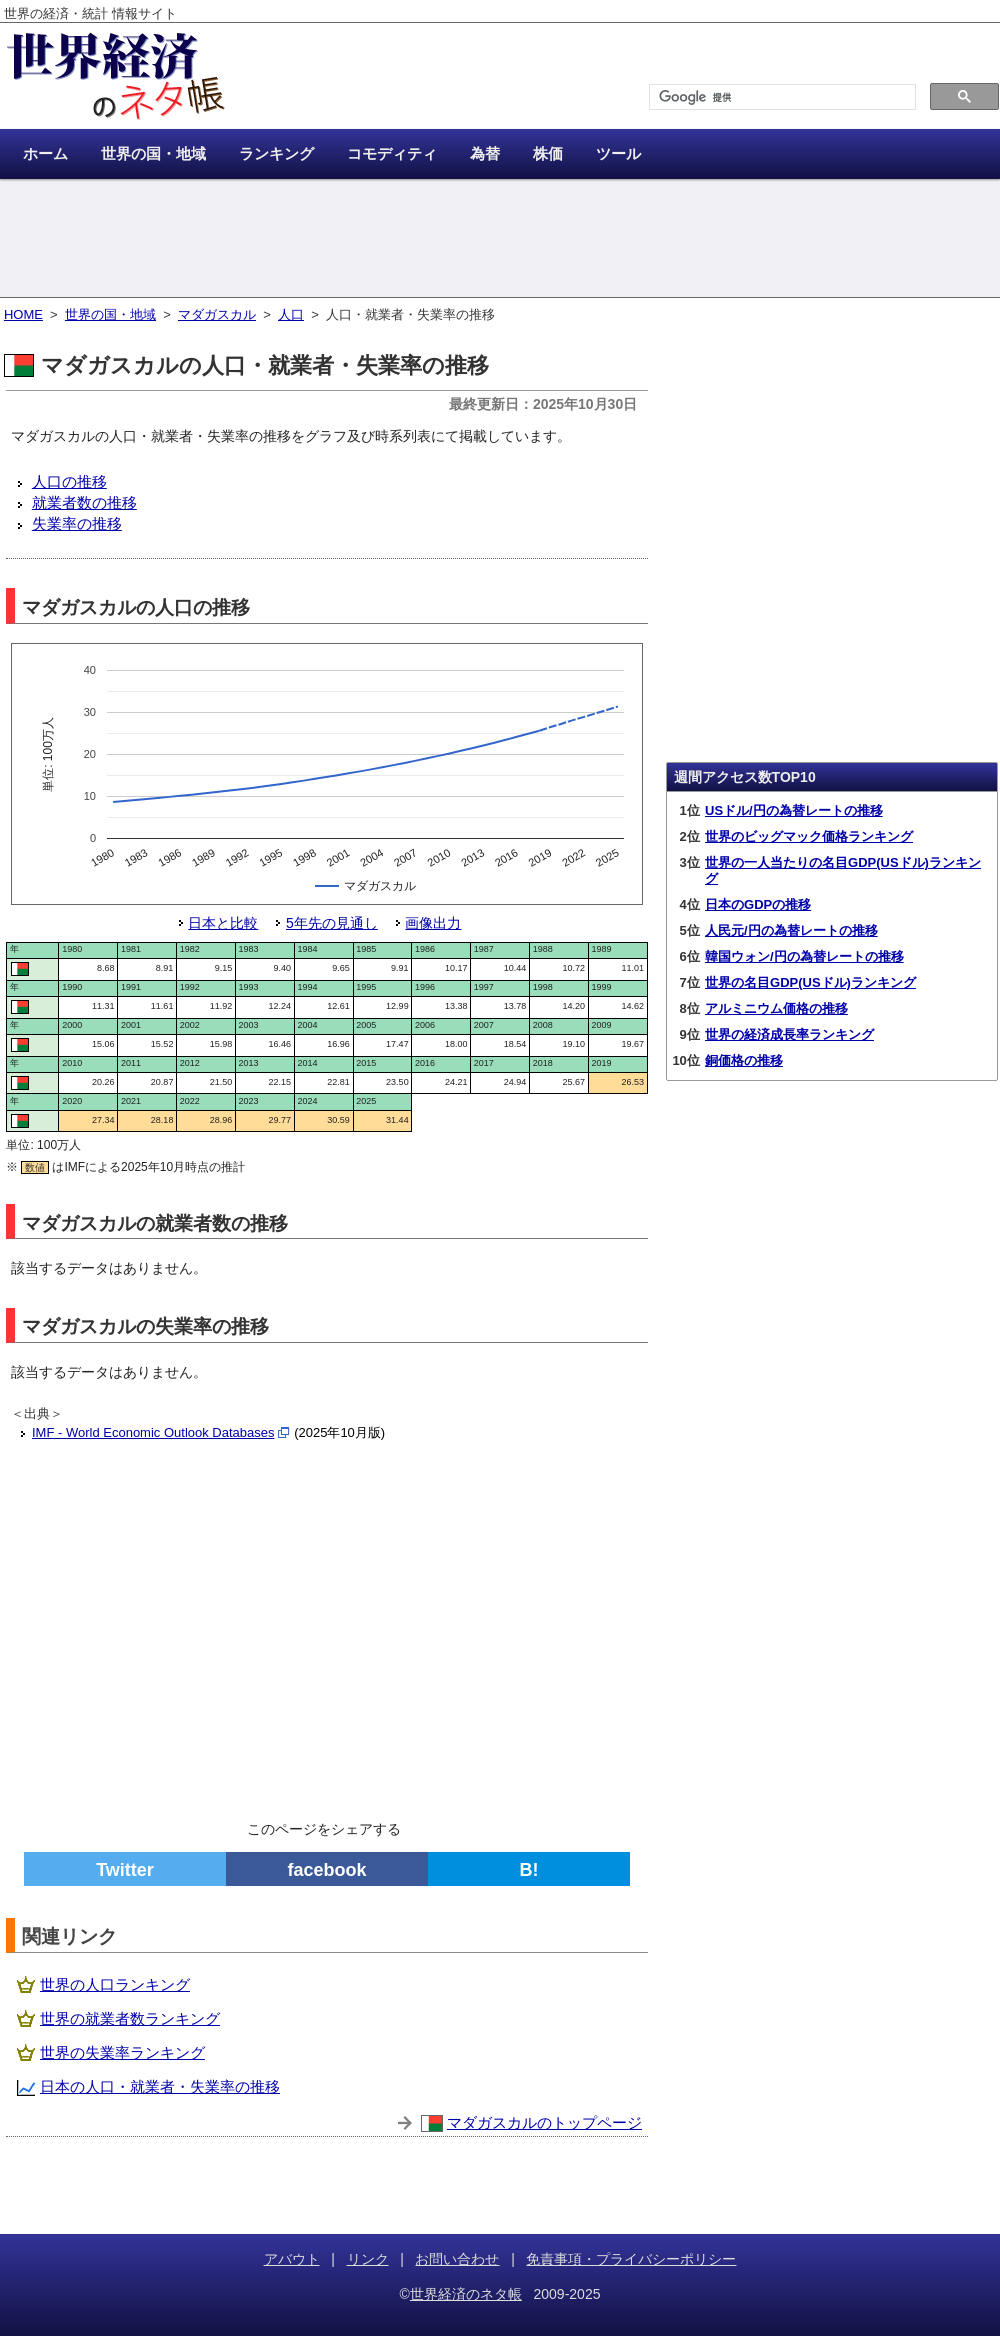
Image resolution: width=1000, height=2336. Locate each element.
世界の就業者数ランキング (130, 2018)
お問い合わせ (457, 2259)
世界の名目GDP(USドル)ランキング (810, 982)
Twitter (125, 1870)
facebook (326, 1870)
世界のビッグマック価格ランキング (809, 836)
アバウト (292, 2259)
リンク (368, 2259)
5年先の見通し (332, 923)
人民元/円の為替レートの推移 (791, 930)
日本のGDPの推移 (758, 904)
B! (529, 1870)
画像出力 (433, 923)
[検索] (780, 97)
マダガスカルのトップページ (544, 2122)
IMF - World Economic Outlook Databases (153, 1432)
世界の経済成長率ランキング (789, 1034)
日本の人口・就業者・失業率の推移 (160, 2086)
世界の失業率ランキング (122, 2052)
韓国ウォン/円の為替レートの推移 (804, 956)
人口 (291, 314)
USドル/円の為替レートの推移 (794, 810)
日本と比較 (223, 923)
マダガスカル (217, 314)
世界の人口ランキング (115, 1984)
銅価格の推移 (744, 1060)
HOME (23, 314)
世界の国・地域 (110, 314)
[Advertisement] (500, 240)
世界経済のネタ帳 (466, 2294)
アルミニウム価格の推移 (776, 1008)
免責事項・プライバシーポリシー (631, 2259)
